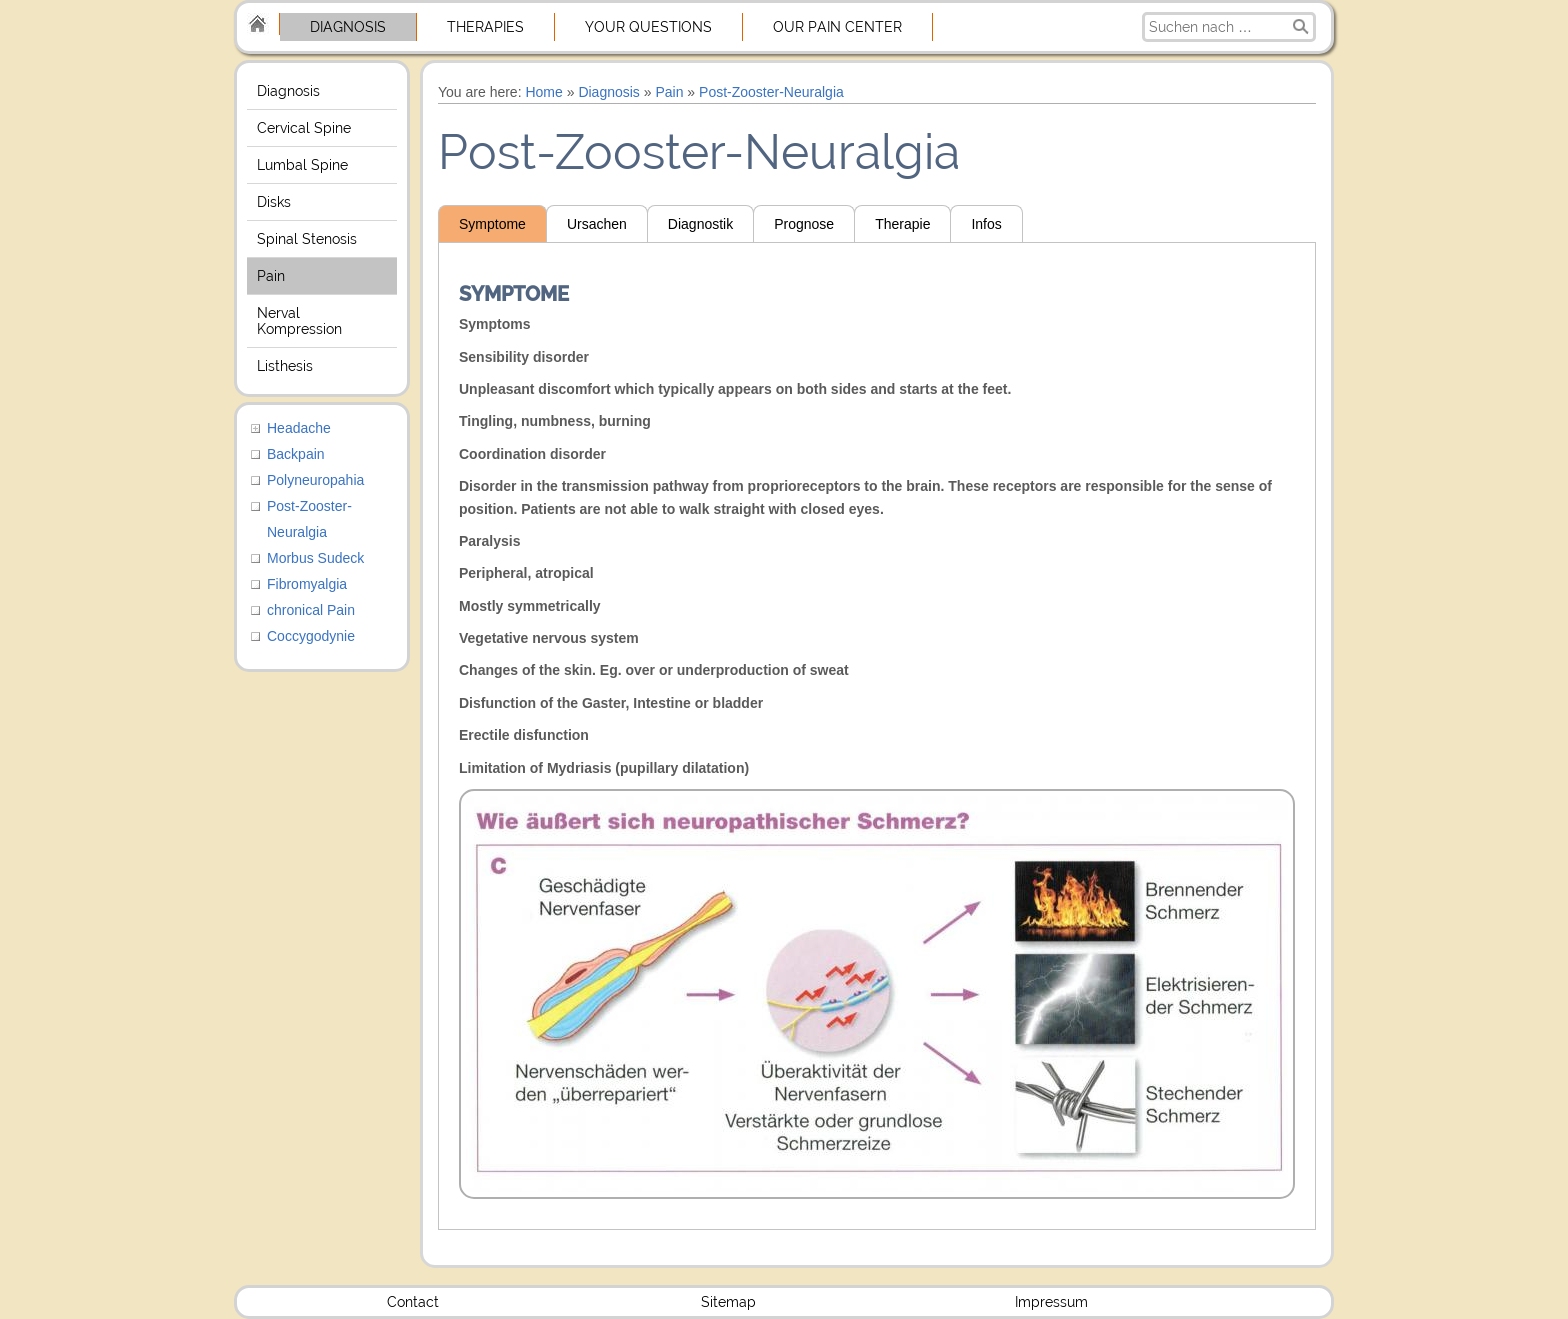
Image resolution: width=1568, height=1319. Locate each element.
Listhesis (285, 366)
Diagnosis (348, 27)
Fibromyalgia (307, 584)
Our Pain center (837, 27)
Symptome (492, 224)
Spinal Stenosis (307, 239)
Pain (271, 276)
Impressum (1051, 1302)
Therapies (485, 27)
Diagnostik (700, 224)
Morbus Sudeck (315, 558)
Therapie (902, 224)
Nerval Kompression (299, 321)
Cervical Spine (304, 128)
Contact (413, 1302)
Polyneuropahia (315, 480)
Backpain (296, 454)
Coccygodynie (311, 636)
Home (543, 92)
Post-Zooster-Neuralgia (771, 92)
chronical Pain (311, 610)
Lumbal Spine (302, 165)
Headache (299, 428)
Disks (274, 202)
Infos (986, 224)
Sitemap (728, 1302)
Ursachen (597, 224)
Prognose (804, 224)
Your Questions (648, 27)
